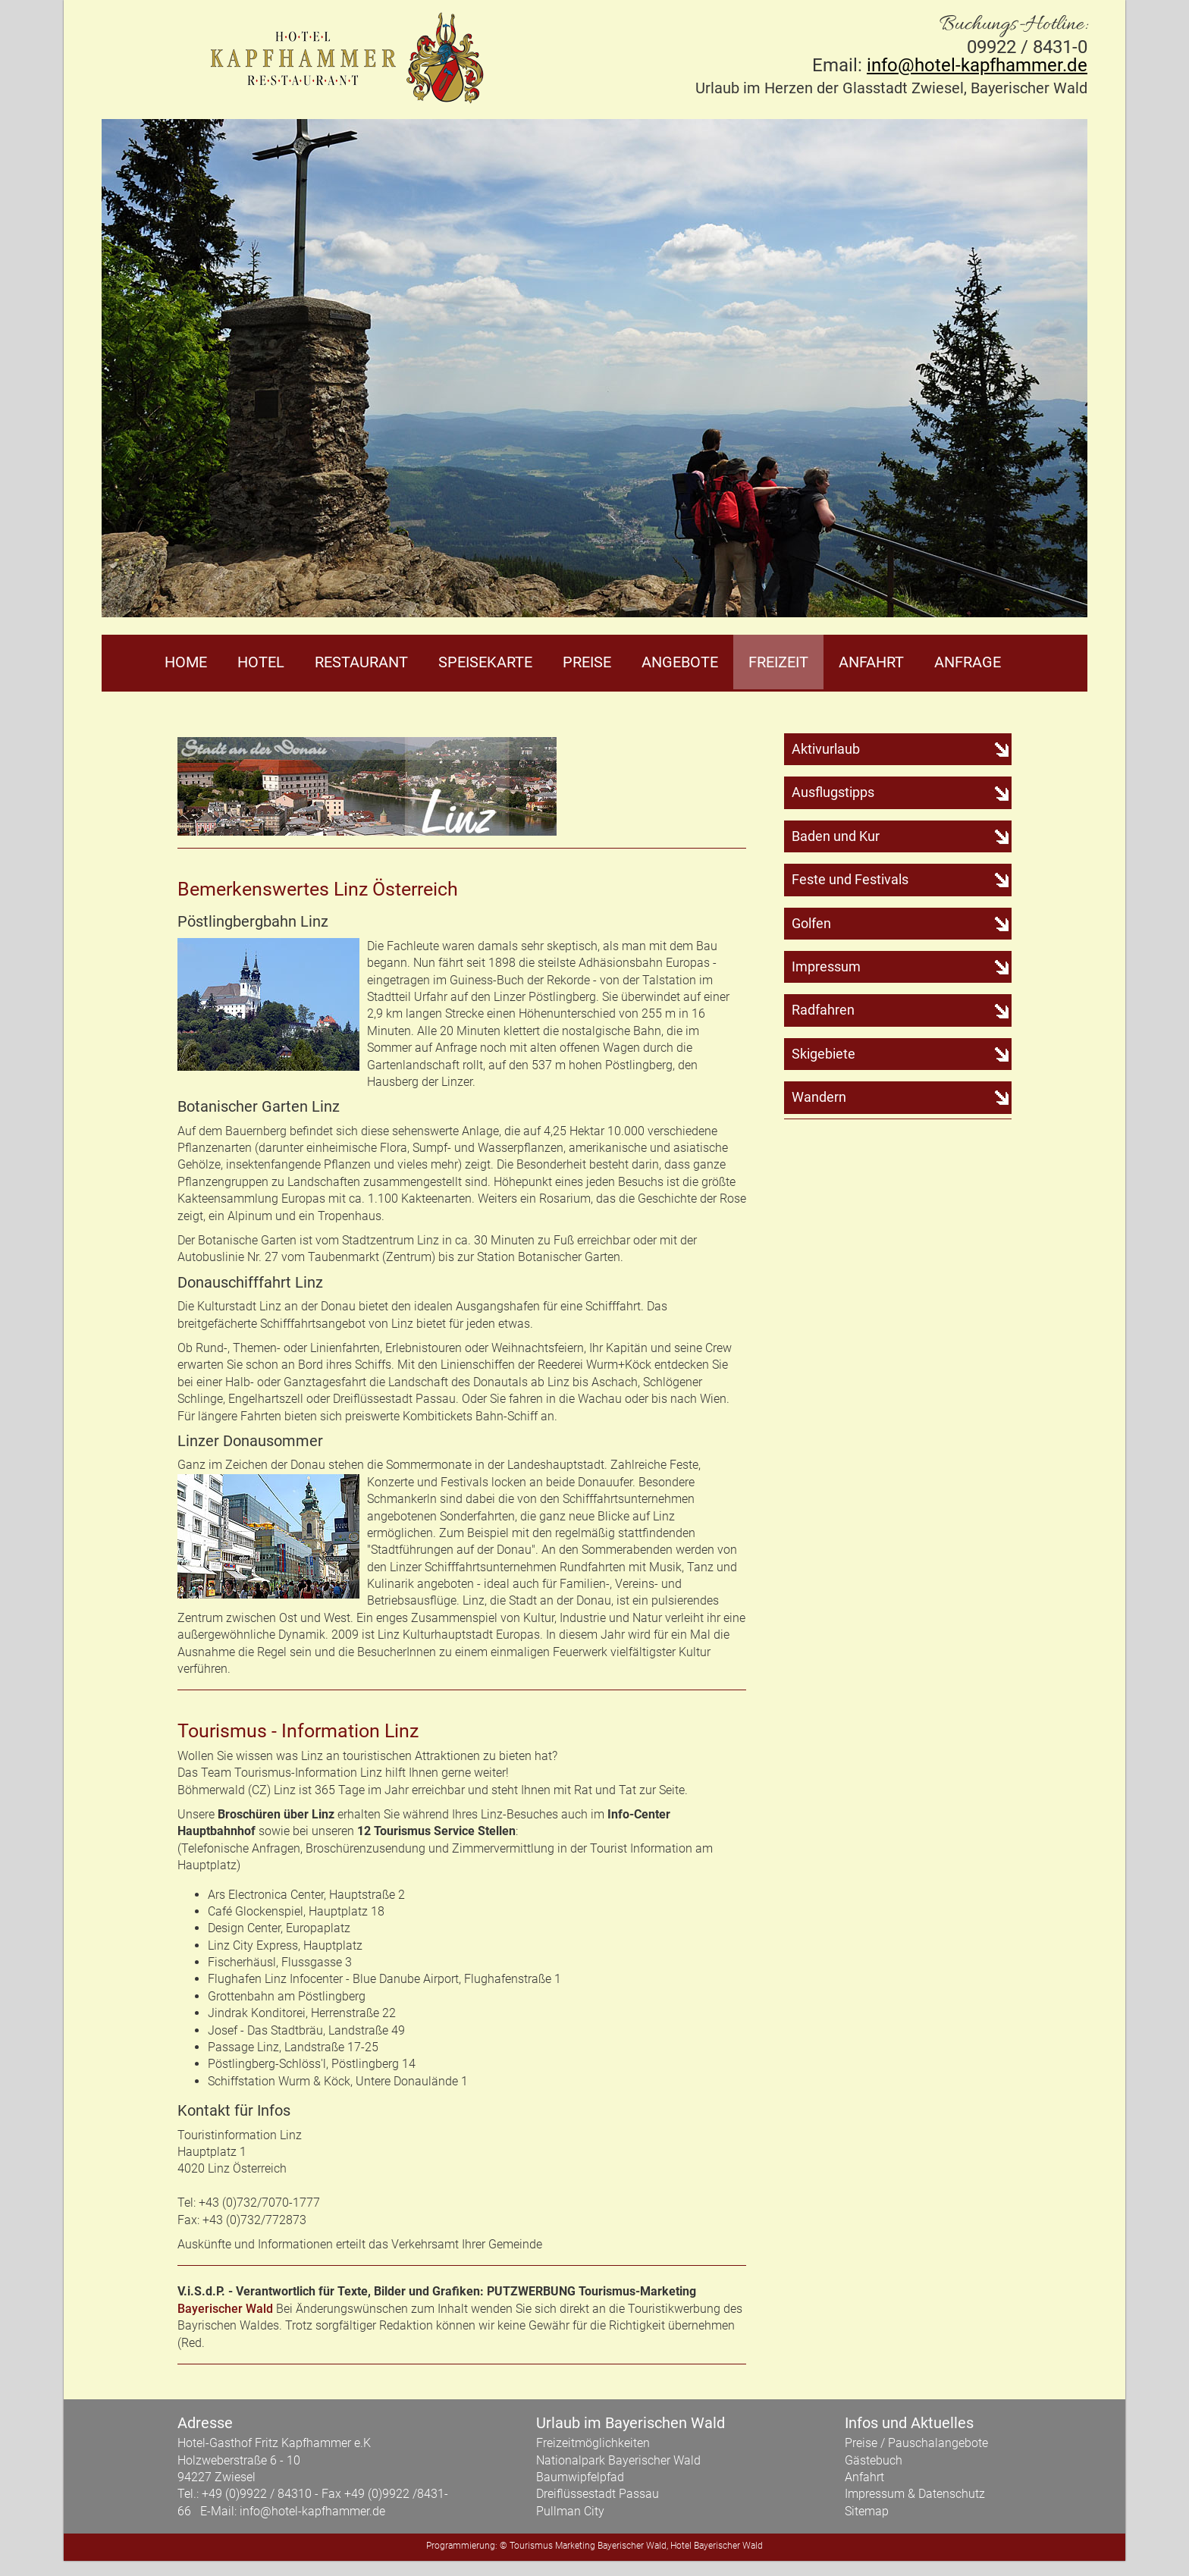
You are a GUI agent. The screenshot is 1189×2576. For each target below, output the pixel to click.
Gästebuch (873, 2460)
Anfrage (967, 662)
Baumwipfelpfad (580, 2477)
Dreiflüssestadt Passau (597, 2494)
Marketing (575, 2545)
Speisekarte (485, 662)
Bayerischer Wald (225, 2308)
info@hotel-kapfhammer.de (977, 65)
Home (186, 662)
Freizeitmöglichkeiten (593, 2443)
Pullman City (570, 2511)
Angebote (680, 662)
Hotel (260, 662)
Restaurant (361, 662)
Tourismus (531, 2545)
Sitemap (867, 2511)
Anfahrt (871, 662)
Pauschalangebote (938, 2443)
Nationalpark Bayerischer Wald (618, 2460)
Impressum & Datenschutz (915, 2494)
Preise (587, 662)
